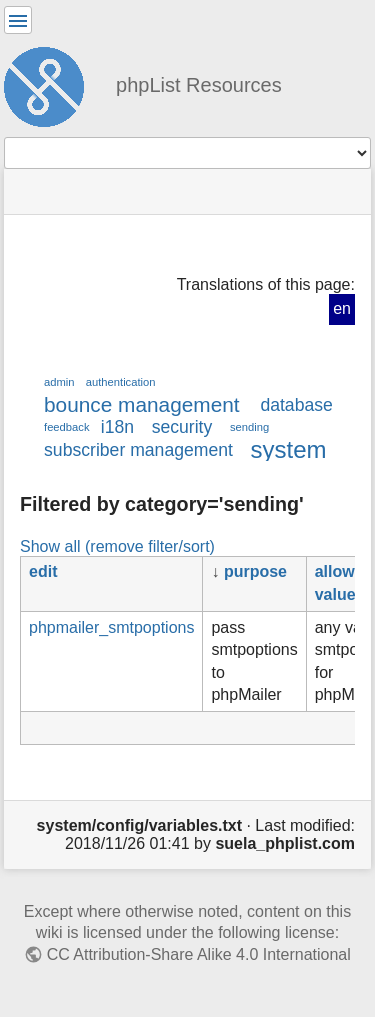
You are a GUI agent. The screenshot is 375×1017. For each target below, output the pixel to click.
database (296, 405)
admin (59, 382)
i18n (117, 427)
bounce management (142, 404)
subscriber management (138, 450)
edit (43, 571)
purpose (255, 571)
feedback (66, 427)
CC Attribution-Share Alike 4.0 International (199, 954)
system (289, 449)
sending (249, 427)
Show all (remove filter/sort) (117, 546)
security (182, 427)
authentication (121, 382)
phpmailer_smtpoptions (111, 627)
